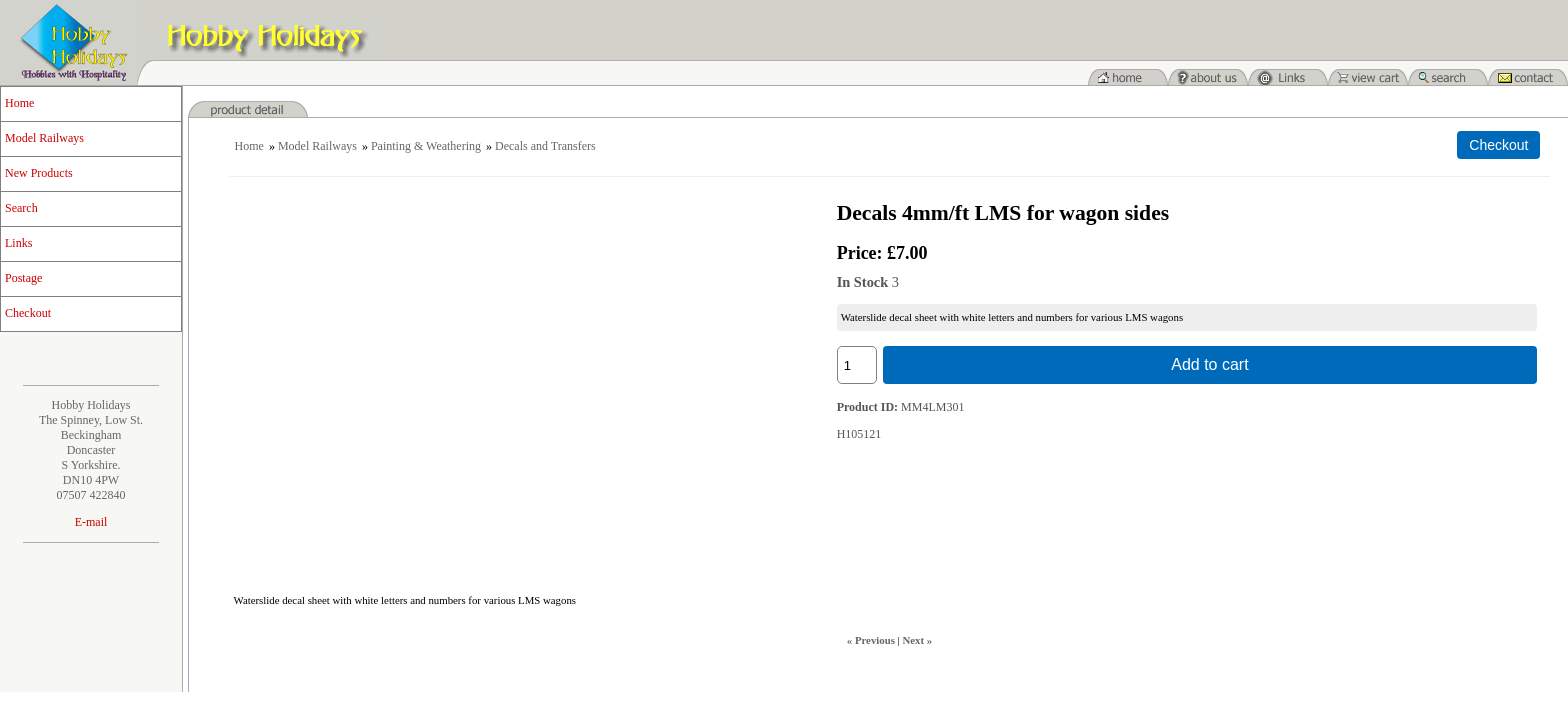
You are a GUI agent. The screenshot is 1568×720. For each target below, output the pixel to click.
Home (19, 103)
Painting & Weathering (426, 146)
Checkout (28, 313)
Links (18, 243)
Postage (23, 278)
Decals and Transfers (545, 146)
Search (21, 208)
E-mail (91, 522)
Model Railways (44, 138)
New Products (39, 173)
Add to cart (1209, 364)
